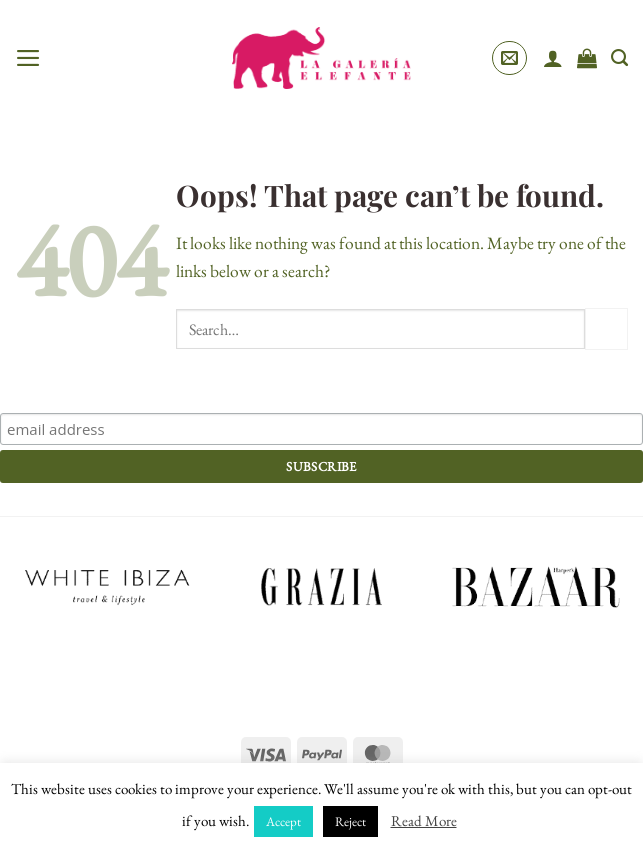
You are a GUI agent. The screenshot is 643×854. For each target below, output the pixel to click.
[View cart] (587, 58)
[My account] (553, 58)
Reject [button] (350, 821)
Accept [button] (283, 821)
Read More (424, 820)
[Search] (619, 58)
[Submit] (606, 329)
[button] (28, 58)
